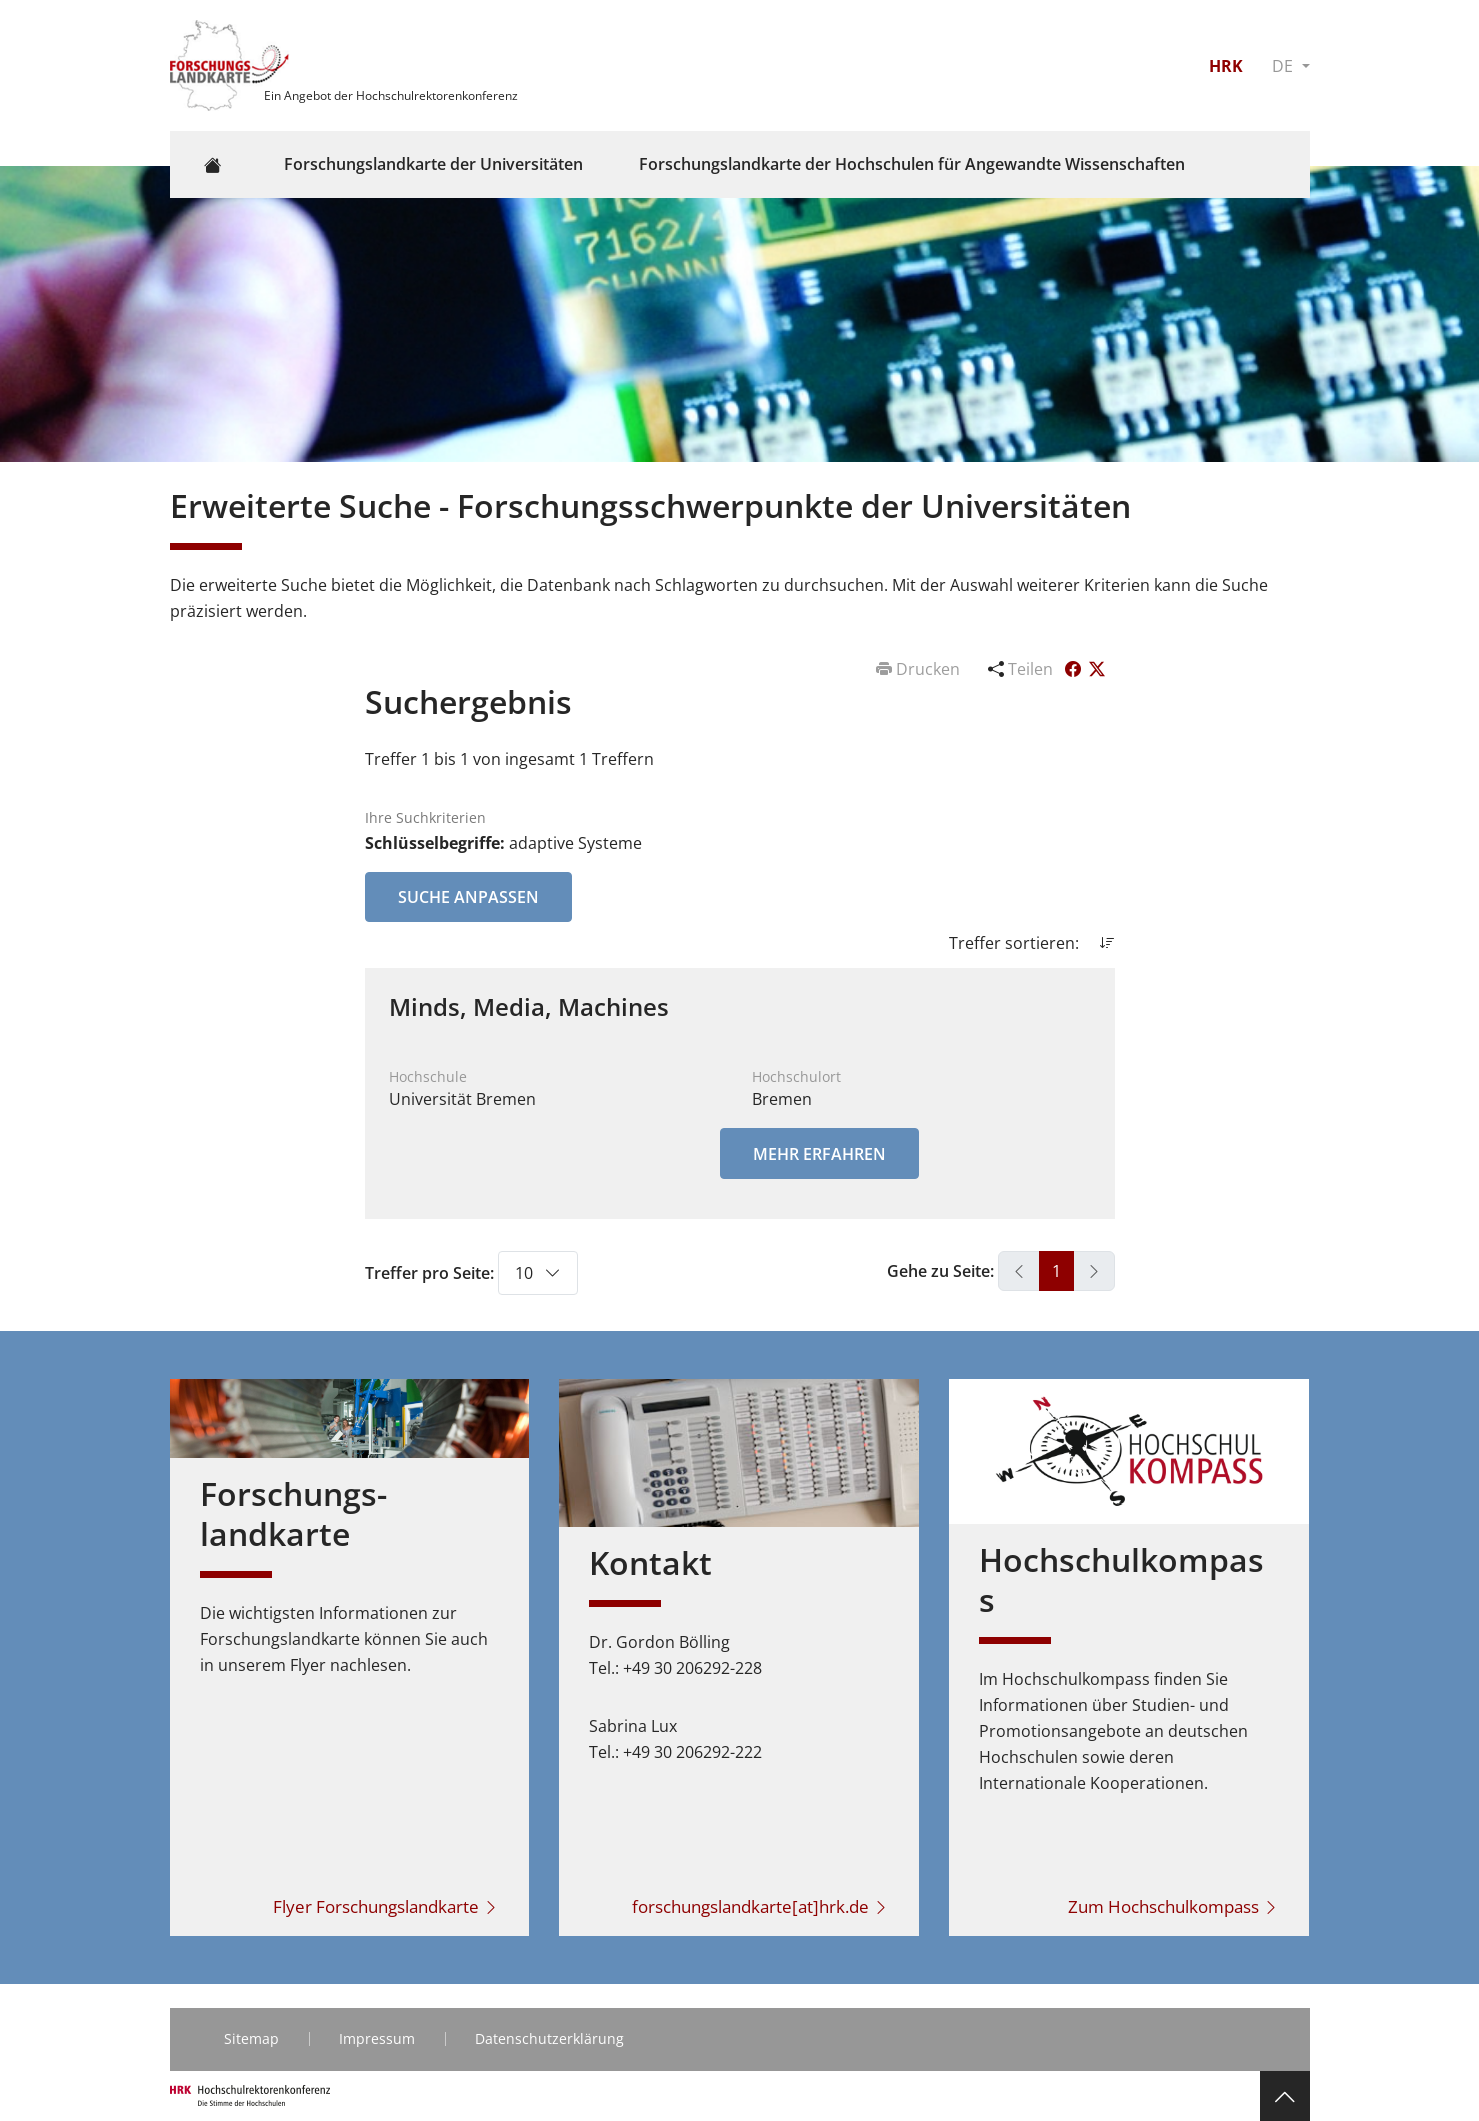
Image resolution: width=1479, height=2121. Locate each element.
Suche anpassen (468, 897)
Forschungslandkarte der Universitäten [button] (433, 164)
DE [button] (1284, 66)
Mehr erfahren (819, 1154)
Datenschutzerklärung (549, 2038)
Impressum (377, 2038)
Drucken (920, 669)
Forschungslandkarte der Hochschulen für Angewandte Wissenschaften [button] (912, 164)
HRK (1226, 66)
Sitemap (251, 2038)
